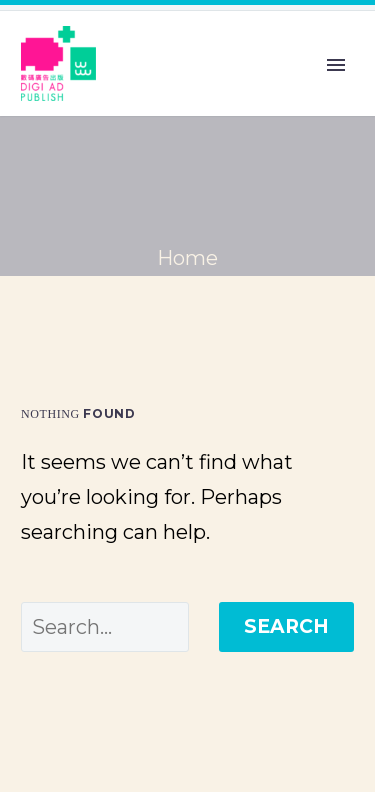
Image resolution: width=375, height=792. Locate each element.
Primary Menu (336, 65)
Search (286, 626)
